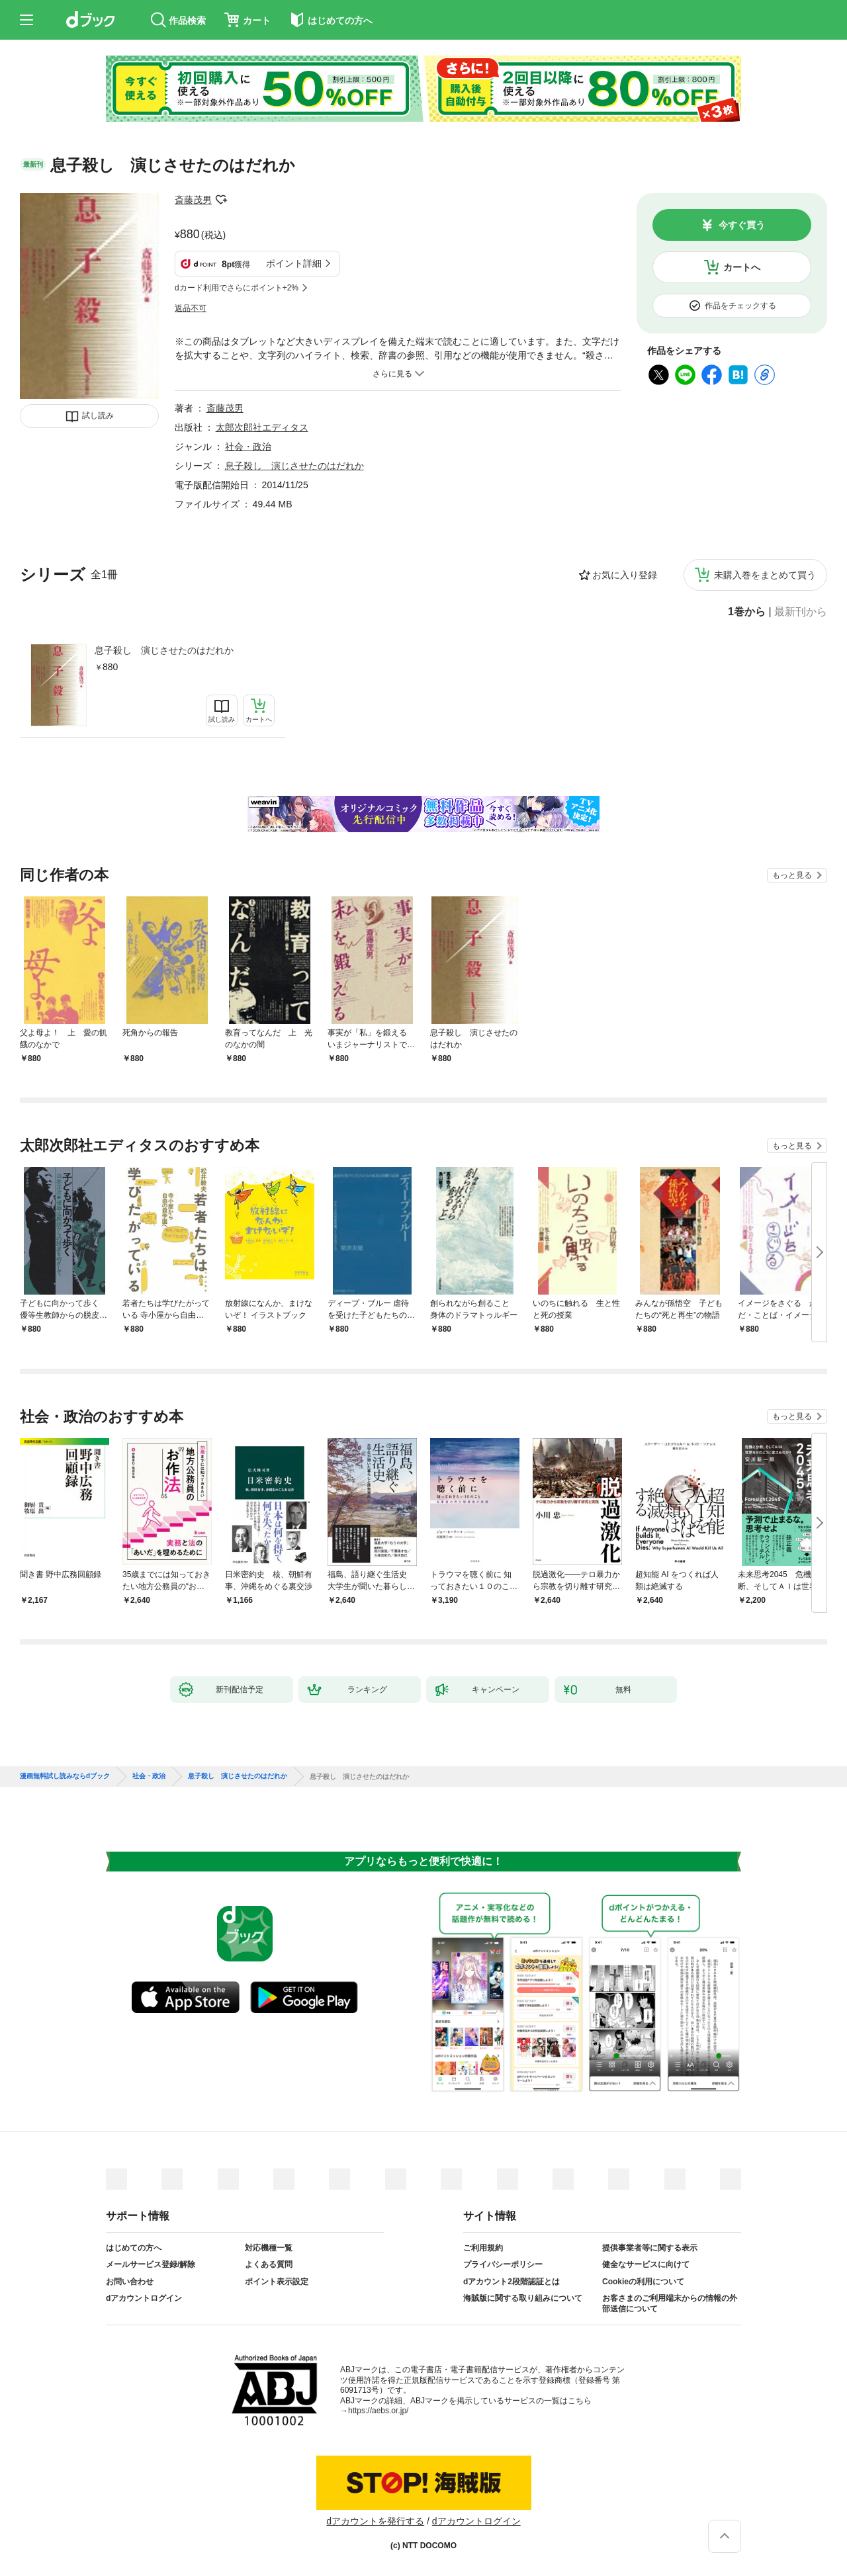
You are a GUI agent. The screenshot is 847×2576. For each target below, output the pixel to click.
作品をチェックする (740, 305)
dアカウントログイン (144, 2298)
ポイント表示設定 (276, 2281)
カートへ (741, 267)
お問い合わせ (130, 2281)
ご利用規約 (483, 2248)
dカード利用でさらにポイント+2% (236, 287)
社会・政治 (248, 446)
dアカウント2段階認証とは (511, 2281)
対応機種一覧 (268, 2248)
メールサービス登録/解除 (150, 2264)
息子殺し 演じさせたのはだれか (164, 650)
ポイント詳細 (294, 263)
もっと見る (792, 875)
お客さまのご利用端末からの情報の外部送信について (669, 2303)
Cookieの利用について (643, 2281)
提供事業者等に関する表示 (649, 2248)
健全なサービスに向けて (646, 2264)
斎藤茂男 (193, 199)
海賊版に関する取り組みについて (522, 2298)
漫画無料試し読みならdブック (65, 1776)
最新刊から (800, 612)
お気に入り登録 (624, 575)
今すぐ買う (742, 225)
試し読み (98, 415)
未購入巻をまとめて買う (765, 575)
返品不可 (190, 308)
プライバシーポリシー (503, 2264)
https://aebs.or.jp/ (378, 2410)
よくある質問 (268, 2264)
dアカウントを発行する (375, 2521)
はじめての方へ (133, 2248)
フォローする (221, 199)
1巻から (747, 612)
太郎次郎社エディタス (262, 427)
